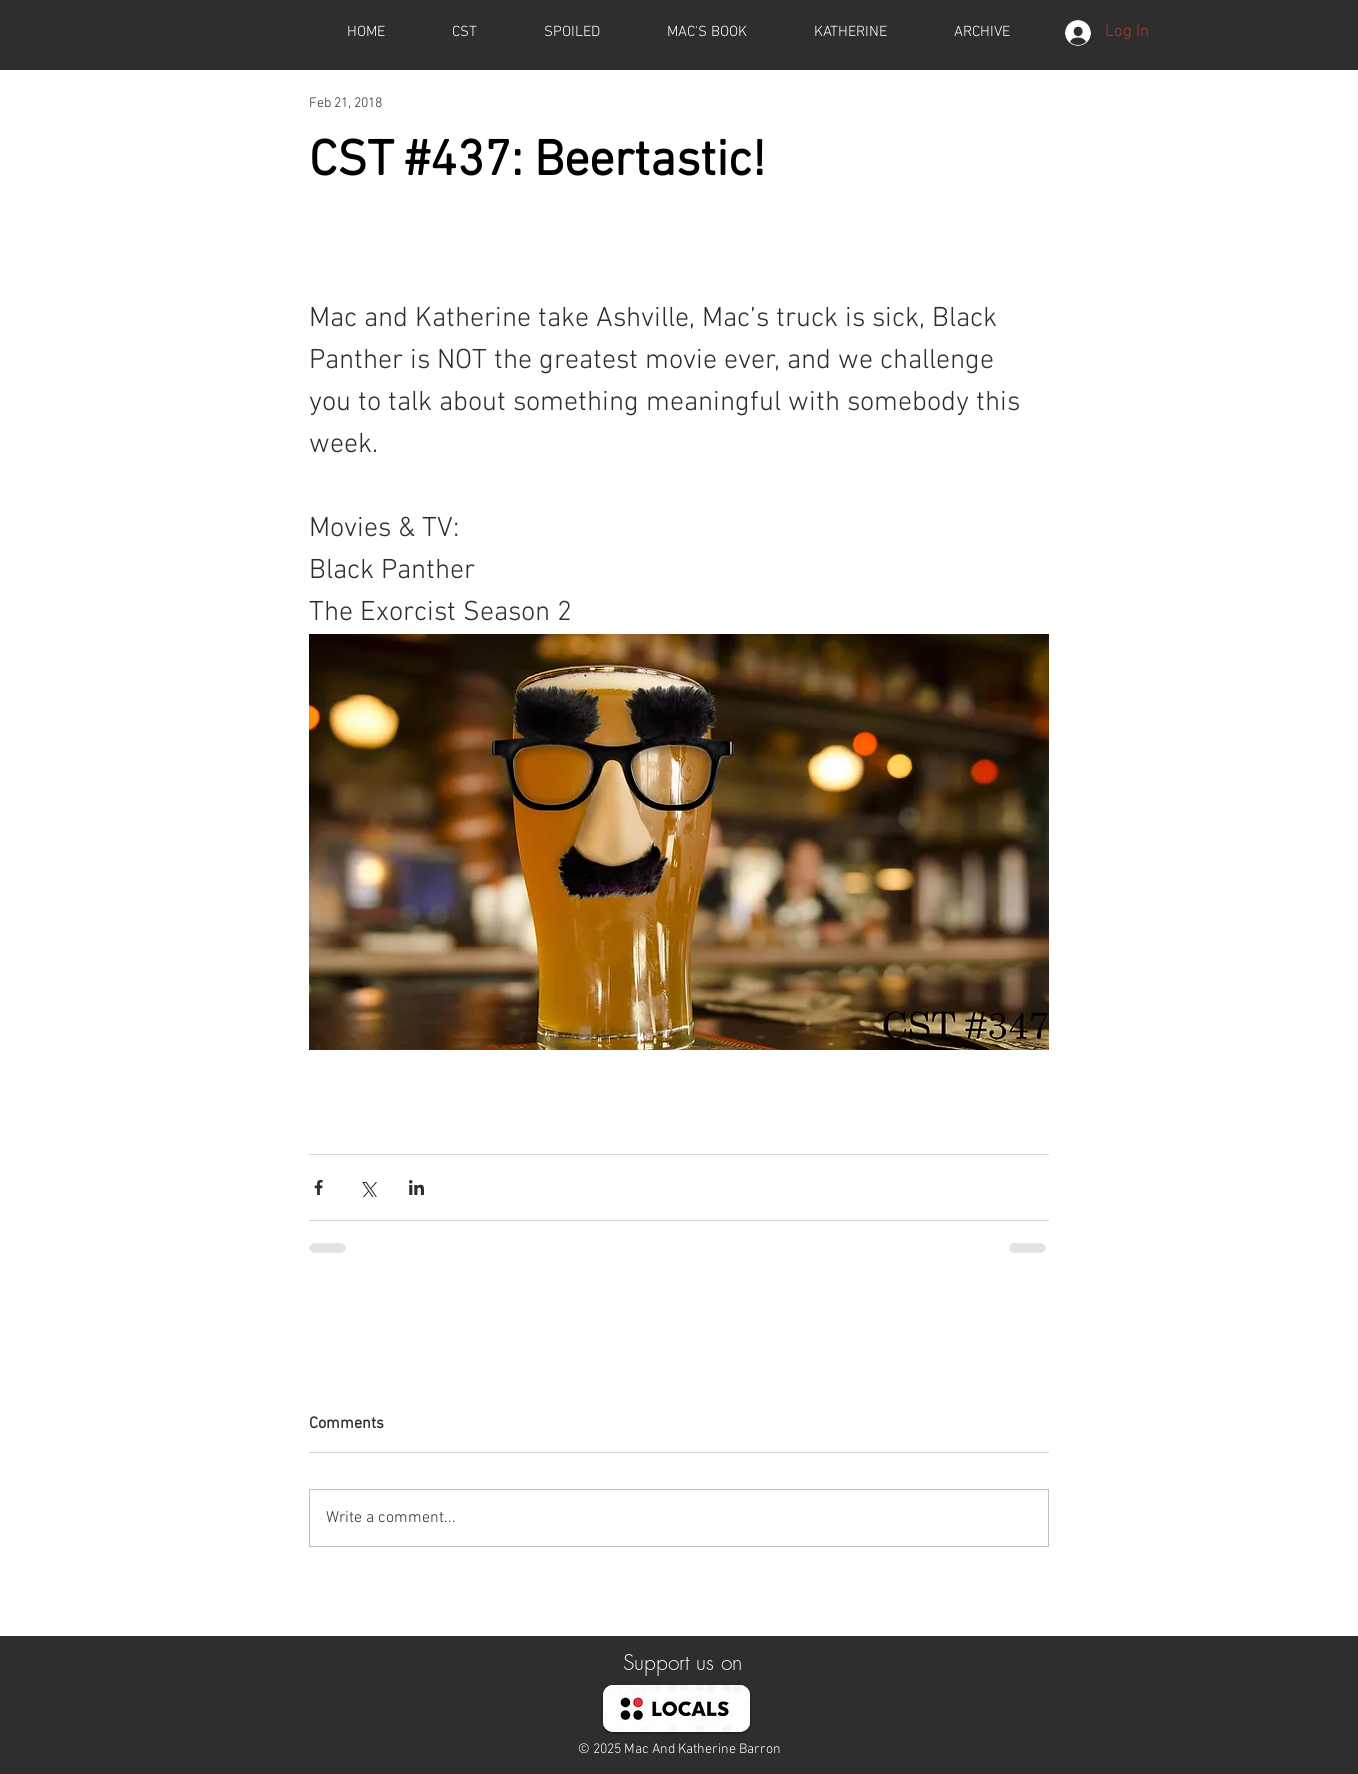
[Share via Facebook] (318, 1187)
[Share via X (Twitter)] (367, 1187)
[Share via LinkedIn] (416, 1187)
